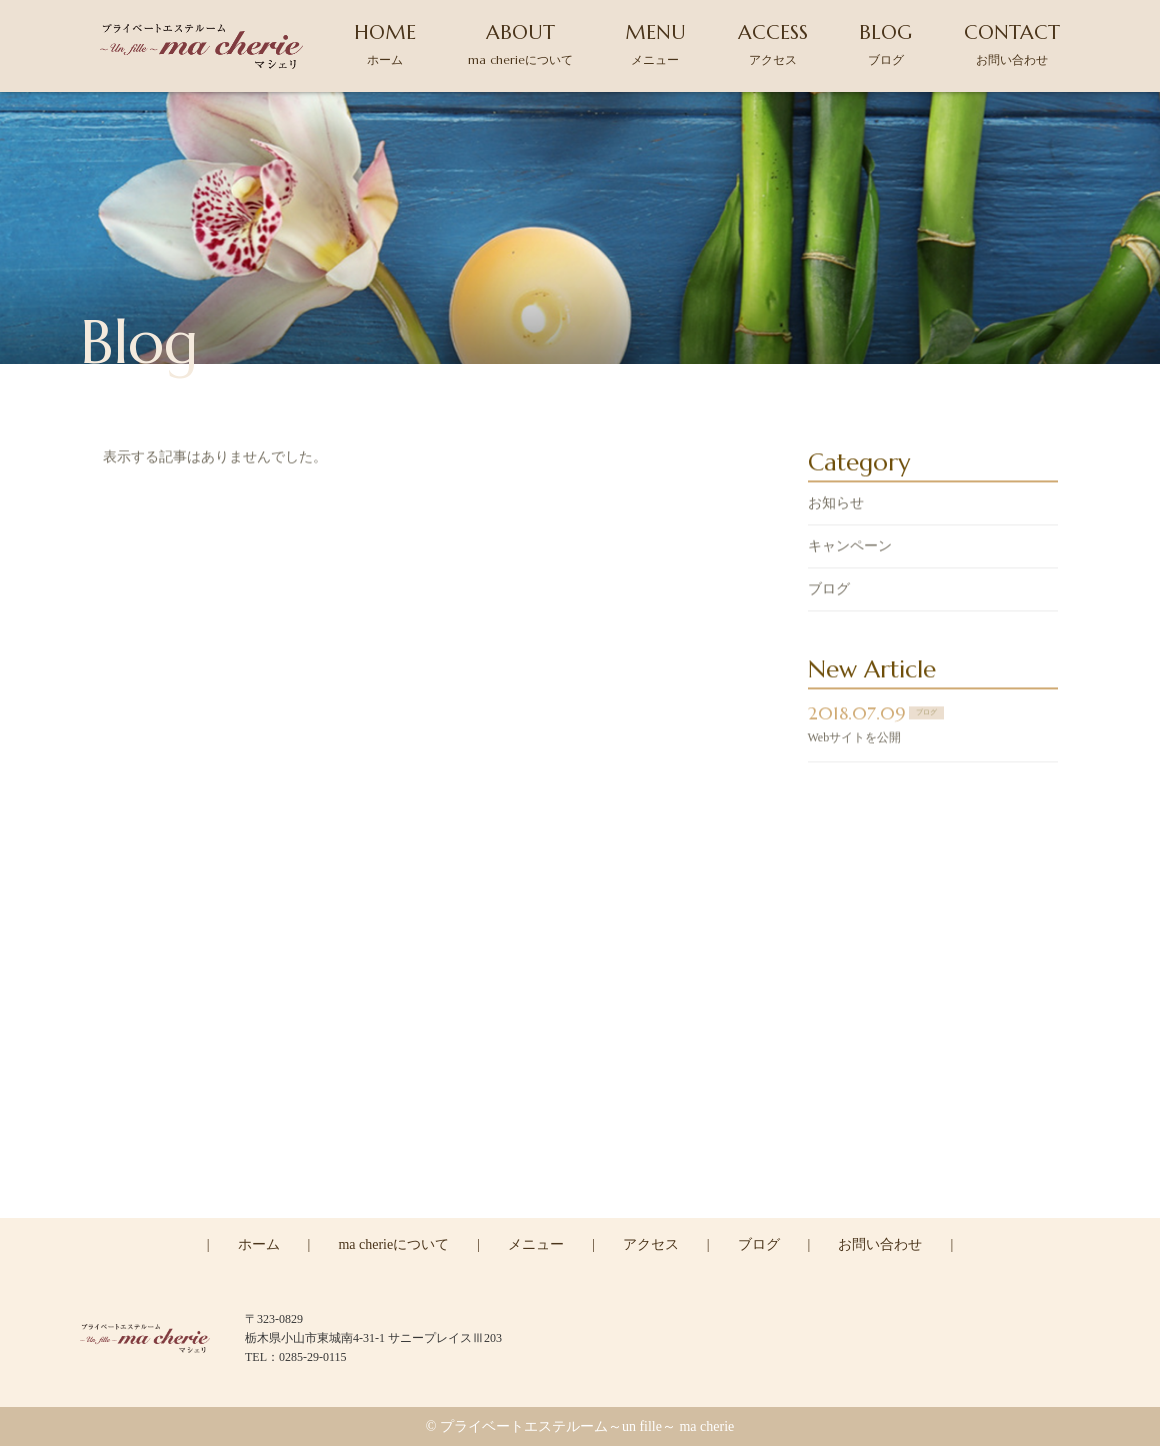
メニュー (536, 1244)
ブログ (829, 591)
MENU (655, 43)
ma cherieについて (393, 1244)
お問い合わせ (880, 1244)
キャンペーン (850, 548)
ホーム (259, 1244)
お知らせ (836, 505)
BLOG (885, 43)
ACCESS (773, 43)
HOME (385, 43)
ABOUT (520, 43)
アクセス (651, 1244)
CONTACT (1012, 43)
